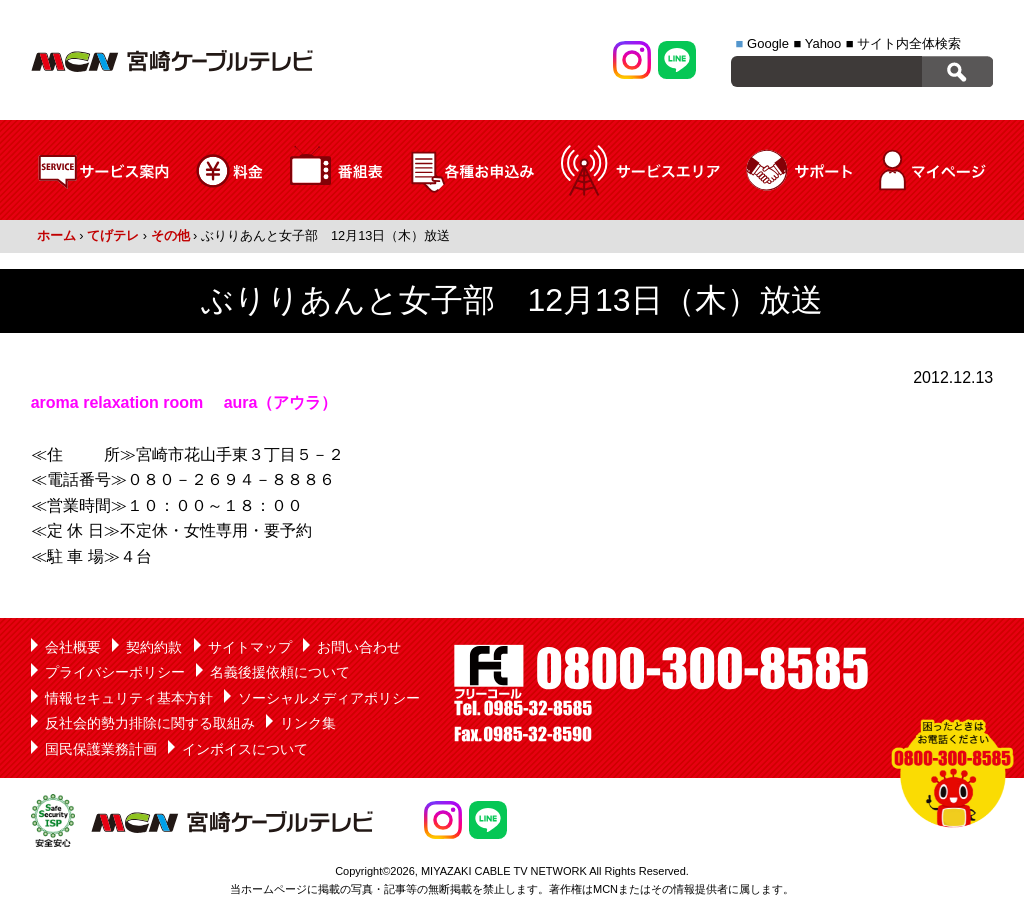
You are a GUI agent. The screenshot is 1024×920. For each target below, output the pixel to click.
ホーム (56, 235)
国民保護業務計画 (101, 749)
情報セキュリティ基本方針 (129, 698)
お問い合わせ (359, 647)
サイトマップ (250, 647)
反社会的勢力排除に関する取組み (150, 723)
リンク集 (308, 723)
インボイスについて (245, 749)
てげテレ (113, 235)
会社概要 (73, 647)
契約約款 (154, 647)
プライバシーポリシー (115, 672)
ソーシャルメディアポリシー (329, 698)
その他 (170, 235)
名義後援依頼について (280, 672)
